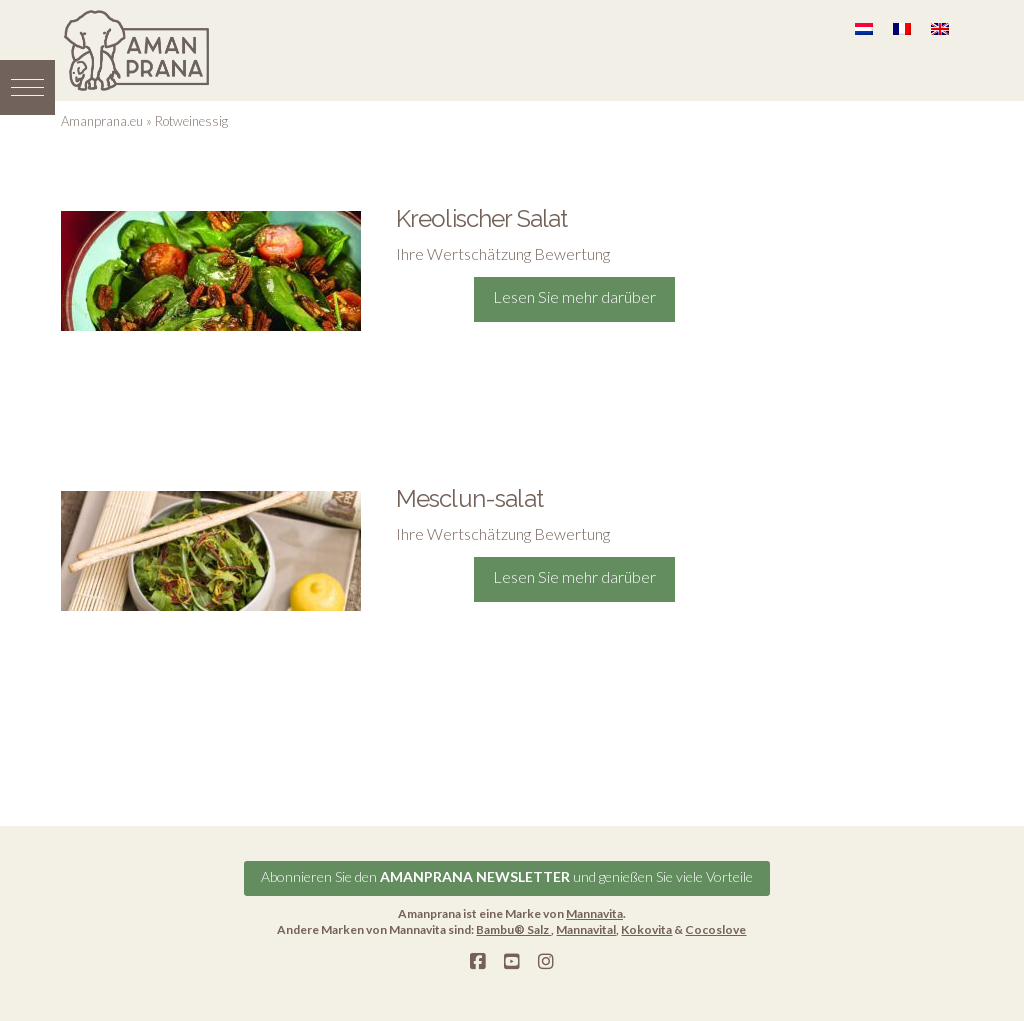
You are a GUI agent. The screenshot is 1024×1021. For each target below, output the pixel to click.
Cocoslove (715, 929)
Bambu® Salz (513, 929)
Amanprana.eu (102, 121)
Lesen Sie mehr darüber (574, 296)
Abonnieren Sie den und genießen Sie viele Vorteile (507, 876)
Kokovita (646, 929)
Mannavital (586, 929)
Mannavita (594, 913)
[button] (27, 87)
